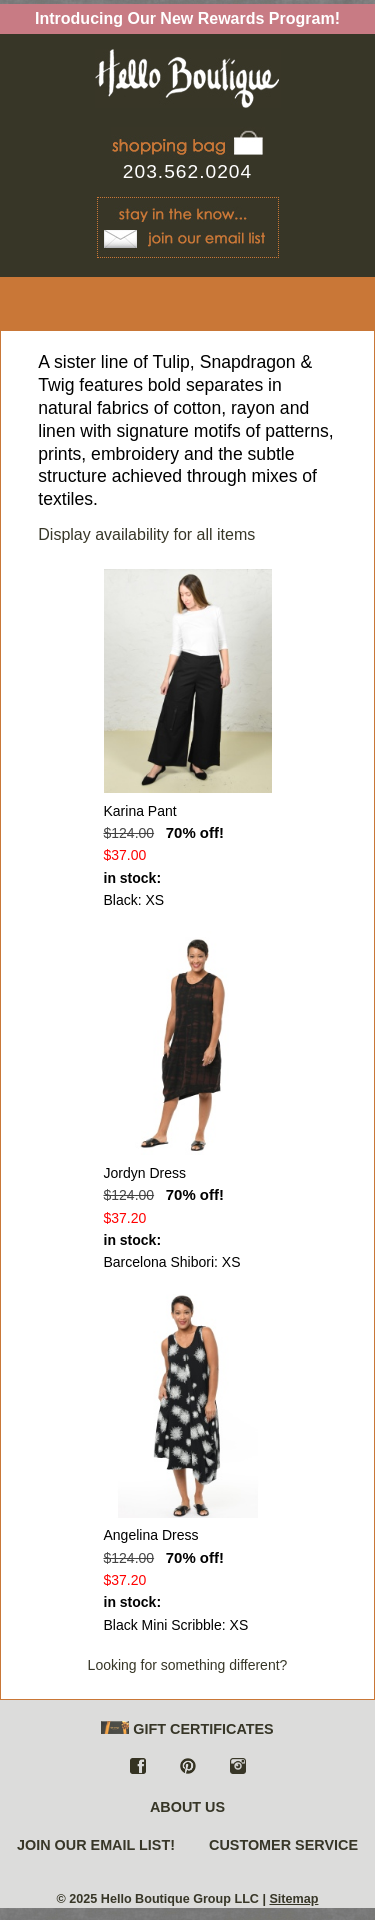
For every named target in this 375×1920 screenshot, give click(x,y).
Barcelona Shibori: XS (172, 1262)
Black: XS (134, 900)
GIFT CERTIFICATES (187, 1729)
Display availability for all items (146, 534)
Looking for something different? (188, 1665)
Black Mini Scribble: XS (176, 1625)
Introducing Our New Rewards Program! (187, 18)
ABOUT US (187, 1807)
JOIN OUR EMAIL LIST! (96, 1845)
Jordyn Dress (145, 1173)
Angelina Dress (151, 1535)
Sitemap (293, 1899)
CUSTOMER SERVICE (283, 1845)
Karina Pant (140, 811)
